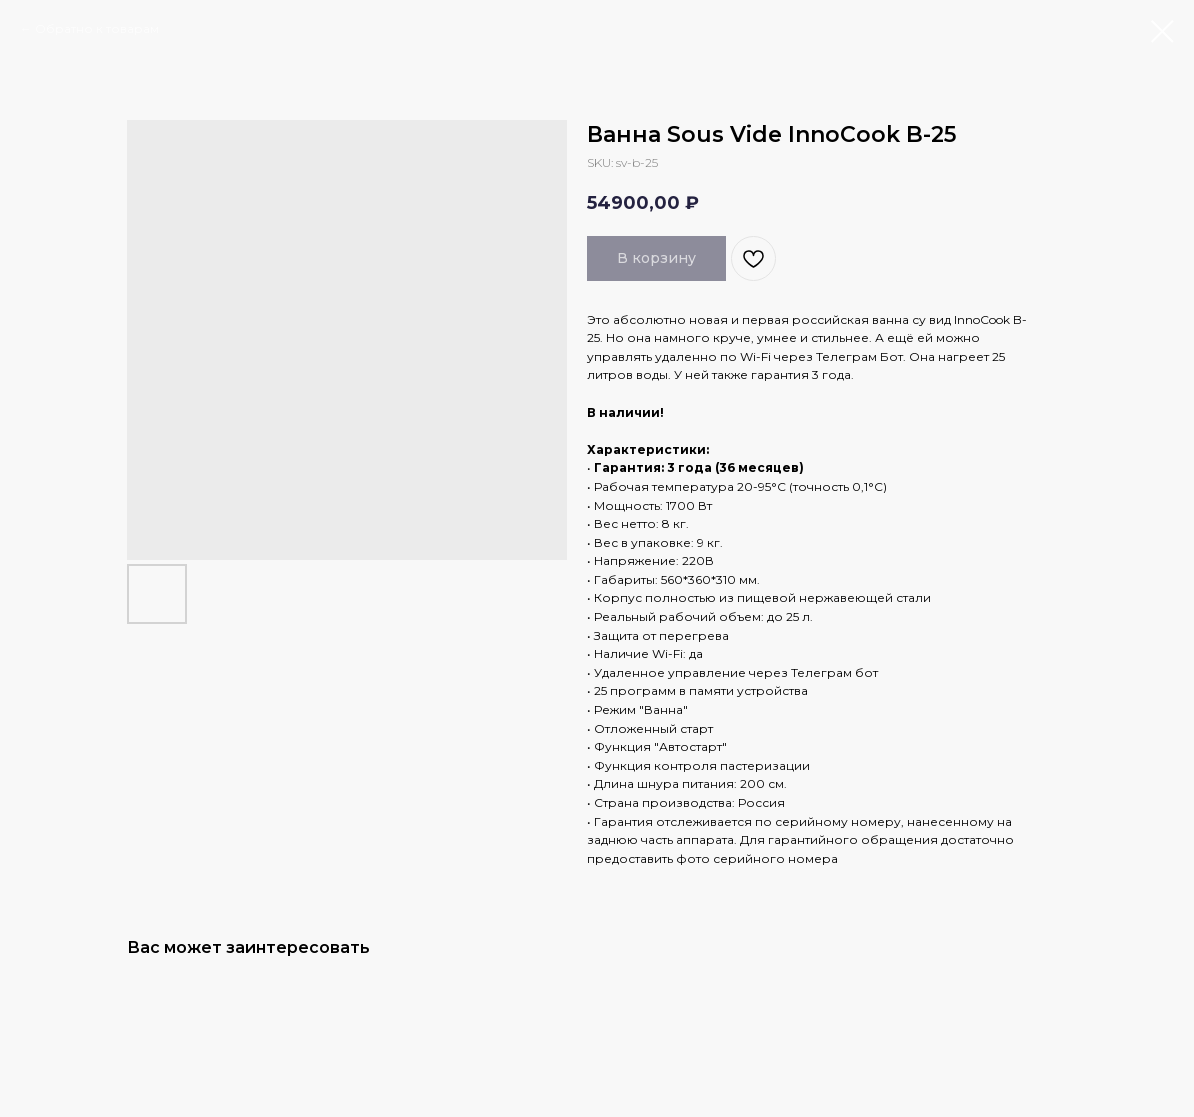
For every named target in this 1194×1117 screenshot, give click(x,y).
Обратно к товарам (97, 28)
